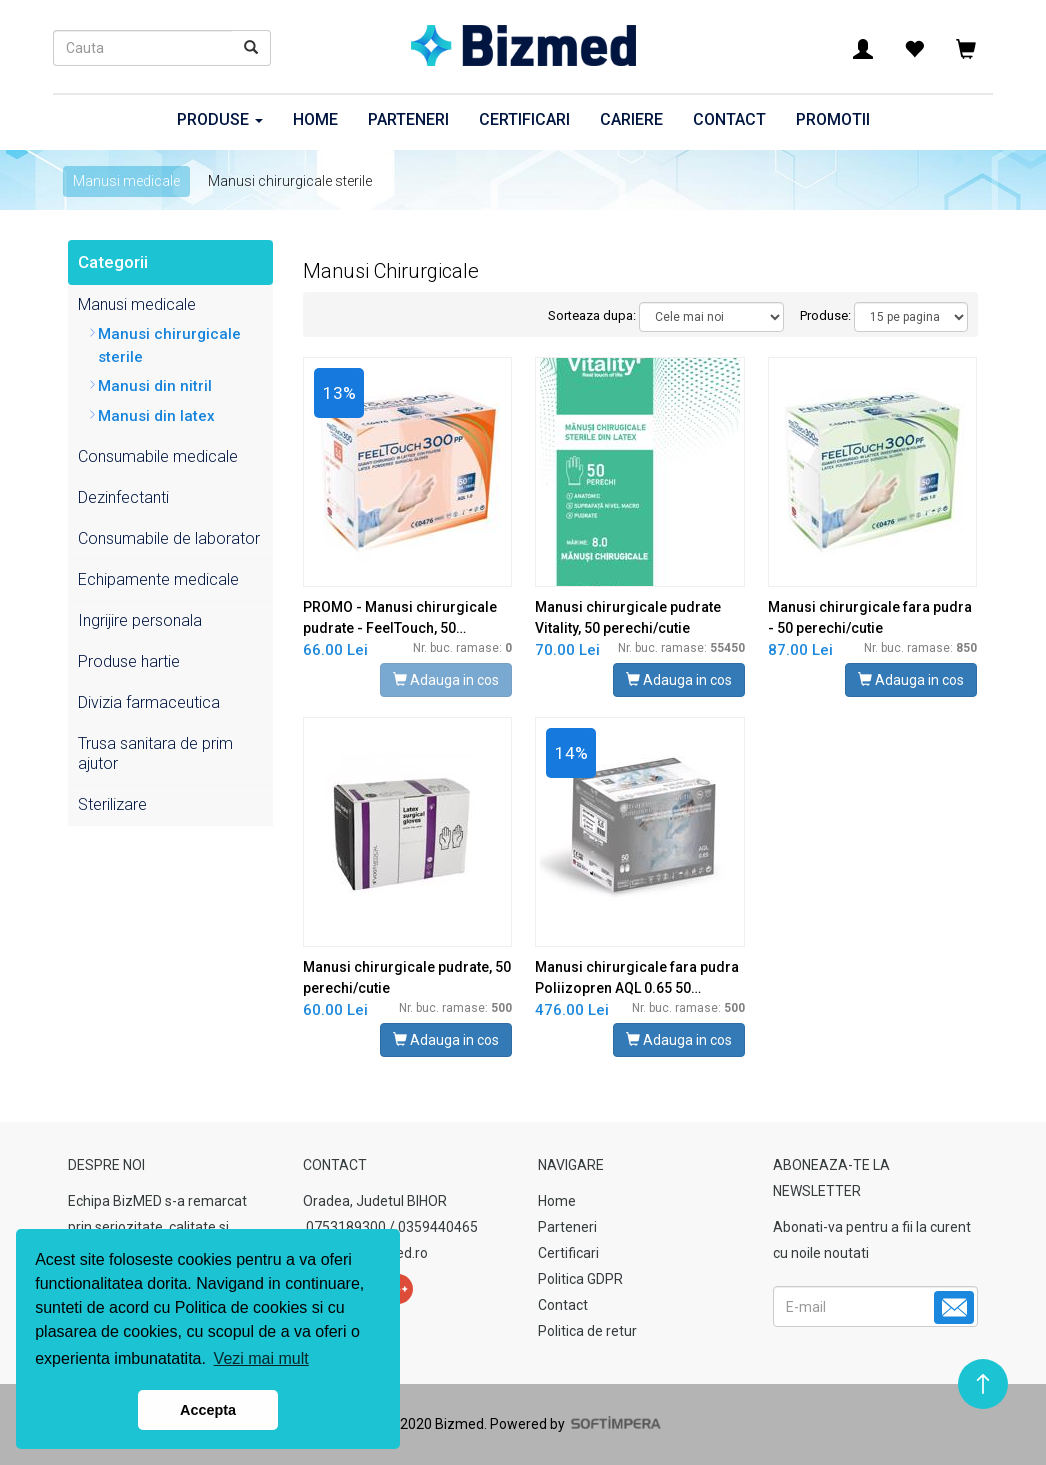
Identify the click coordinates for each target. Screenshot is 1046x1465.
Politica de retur (587, 1331)
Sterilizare (112, 804)
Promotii (833, 119)
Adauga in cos (446, 680)
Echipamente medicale (158, 579)
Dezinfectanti (123, 497)
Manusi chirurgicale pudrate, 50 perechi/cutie (407, 977)
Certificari (524, 119)
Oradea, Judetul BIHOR (375, 1201)
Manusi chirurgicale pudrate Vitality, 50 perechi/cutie (628, 617)
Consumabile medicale (158, 456)
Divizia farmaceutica (149, 702)
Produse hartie (129, 661)
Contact (729, 119)
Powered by (574, 1424)
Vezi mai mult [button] (261, 1358)
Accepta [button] (208, 1410)
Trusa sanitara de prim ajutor (155, 753)
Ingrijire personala (140, 620)
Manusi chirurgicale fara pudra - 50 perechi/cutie (870, 617)
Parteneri (408, 119)
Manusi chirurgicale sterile (169, 345)
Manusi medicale (126, 181)
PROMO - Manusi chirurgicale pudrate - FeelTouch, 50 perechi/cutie (400, 619)
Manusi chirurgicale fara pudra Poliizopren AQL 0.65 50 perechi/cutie (637, 979)
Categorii (113, 262)
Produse (220, 119)
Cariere (631, 119)
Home (315, 119)
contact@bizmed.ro (365, 1253)
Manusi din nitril (155, 386)
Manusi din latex (156, 416)
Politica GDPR (580, 1279)
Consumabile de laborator (169, 538)
